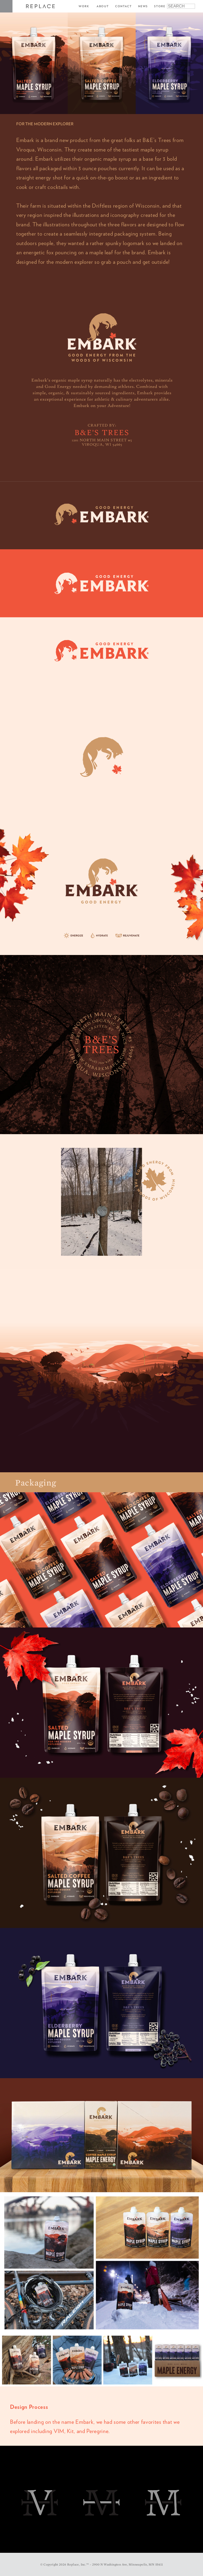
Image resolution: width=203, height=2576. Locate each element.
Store (159, 6)
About (103, 6)
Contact (123, 6)
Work (84, 6)
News (143, 6)
